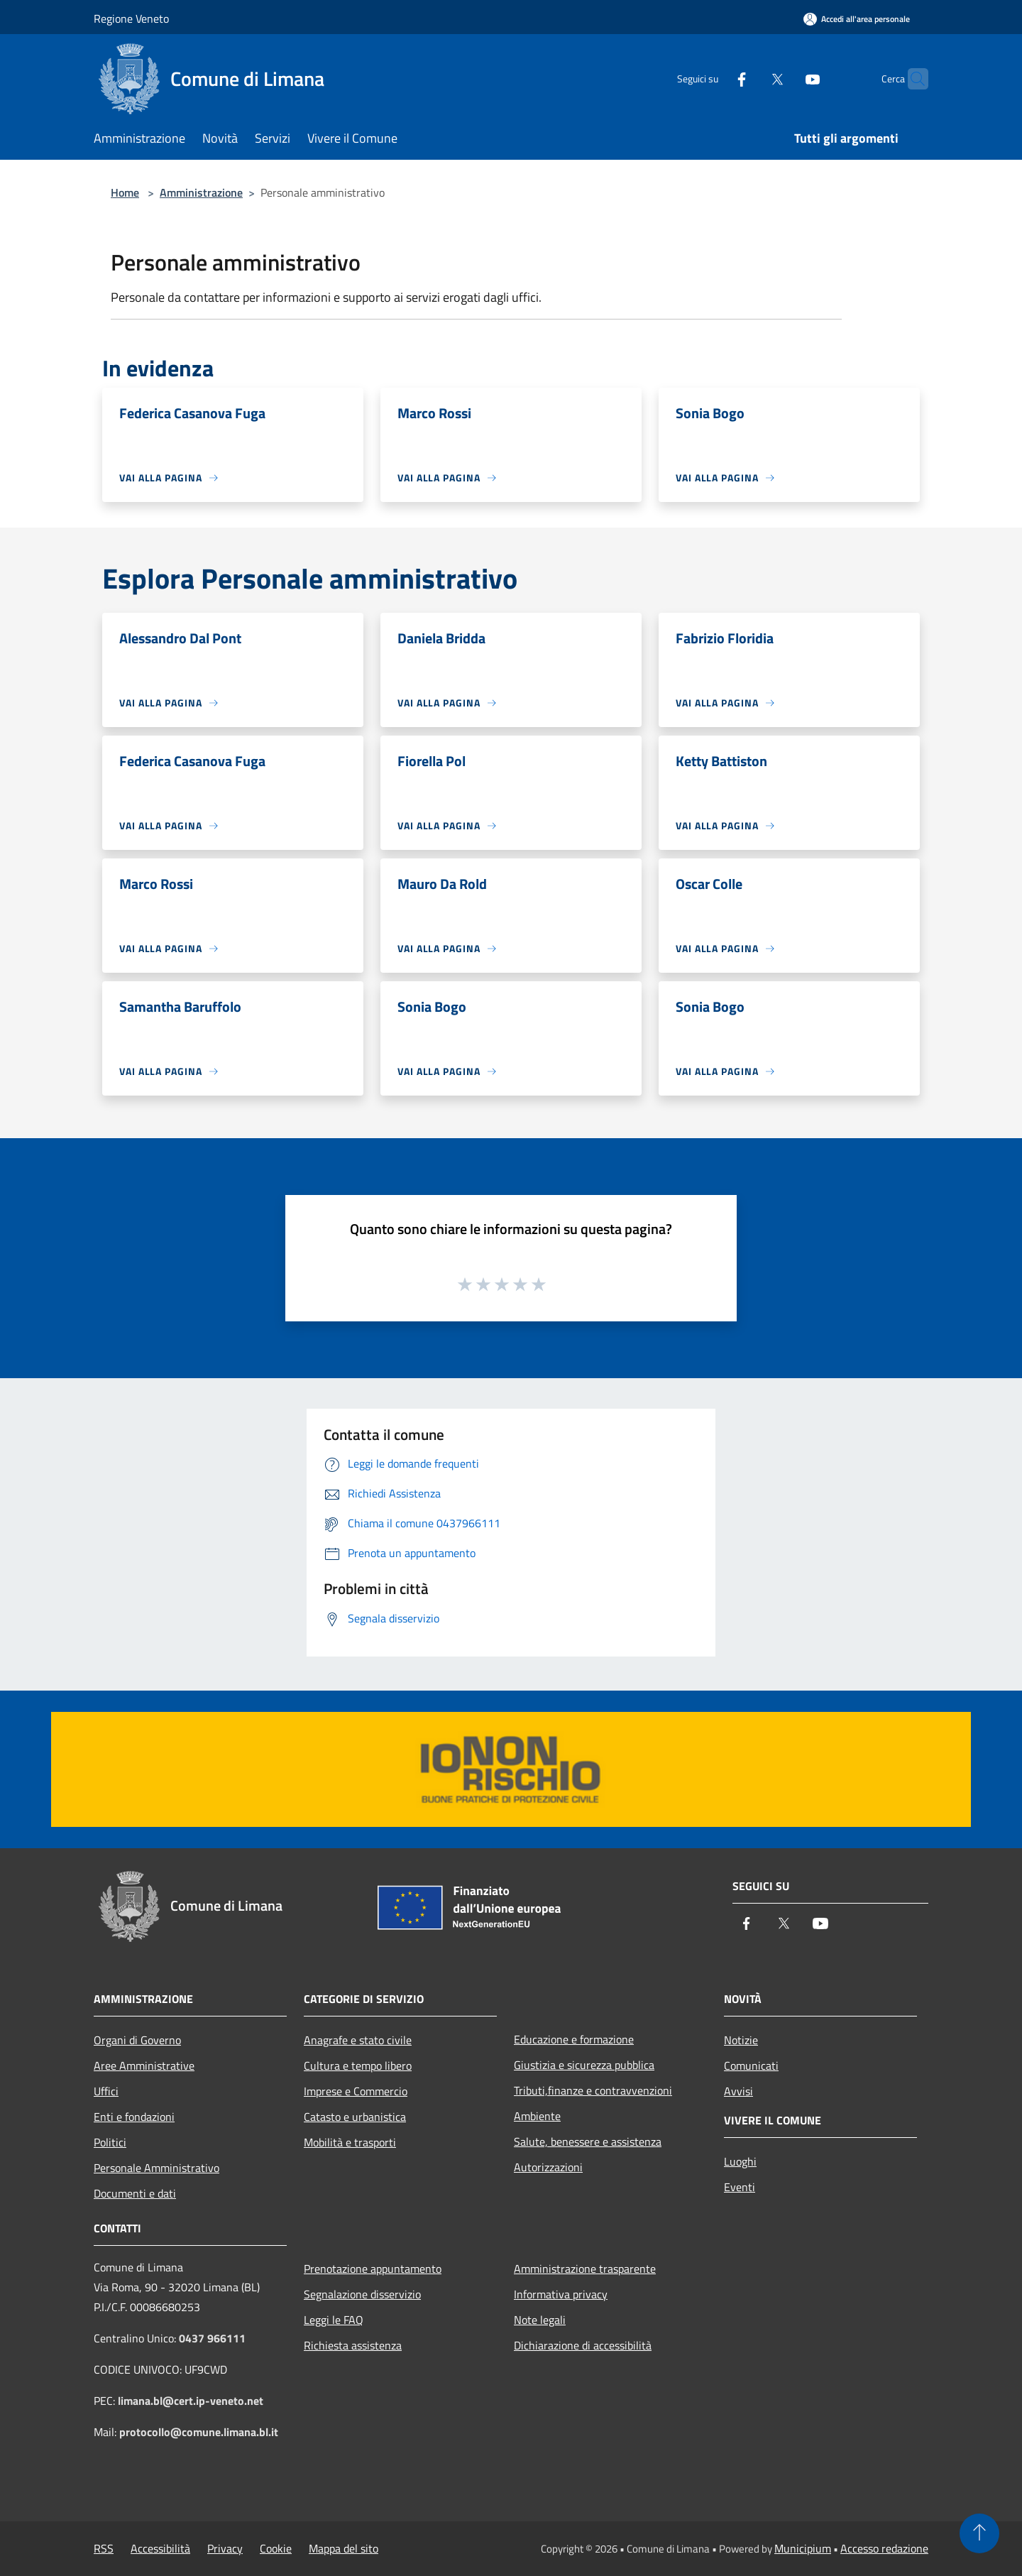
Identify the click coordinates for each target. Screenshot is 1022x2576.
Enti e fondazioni (134, 2116)
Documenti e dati (135, 2193)
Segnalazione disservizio (362, 2294)
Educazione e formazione (574, 2039)
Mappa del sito (343, 2548)
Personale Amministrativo (156, 2167)
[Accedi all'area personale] (856, 19)
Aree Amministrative (144, 2065)
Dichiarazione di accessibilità (583, 2345)
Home (125, 192)
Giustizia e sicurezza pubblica (584, 2064)
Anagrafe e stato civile (358, 2039)
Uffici (106, 2091)
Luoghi (740, 2161)
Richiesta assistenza (353, 2345)
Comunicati (751, 2065)
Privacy (225, 2548)
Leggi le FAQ (333, 2319)
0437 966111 (212, 2338)
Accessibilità (160, 2548)
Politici (110, 2142)
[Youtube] (785, 78)
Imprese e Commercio (355, 2091)
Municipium (802, 2548)
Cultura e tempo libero (358, 2065)
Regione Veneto (131, 18)
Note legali (540, 2319)
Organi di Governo (137, 2039)
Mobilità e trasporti (350, 2142)
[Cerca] (911, 79)
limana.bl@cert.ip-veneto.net (190, 2400)
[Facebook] (714, 78)
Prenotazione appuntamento (372, 2268)
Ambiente (537, 2115)
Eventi (739, 2186)
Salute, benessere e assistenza (587, 2141)
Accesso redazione (884, 2548)
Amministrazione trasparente (585, 2268)
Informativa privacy (561, 2294)
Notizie (741, 2039)
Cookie (276, 2548)
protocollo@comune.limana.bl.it (198, 2431)
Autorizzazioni (548, 2167)
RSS (104, 2548)
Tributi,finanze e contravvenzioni (593, 2090)
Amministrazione (201, 192)
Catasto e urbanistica (355, 2116)
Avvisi (738, 2091)
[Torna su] (979, 2533)
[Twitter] (749, 78)
